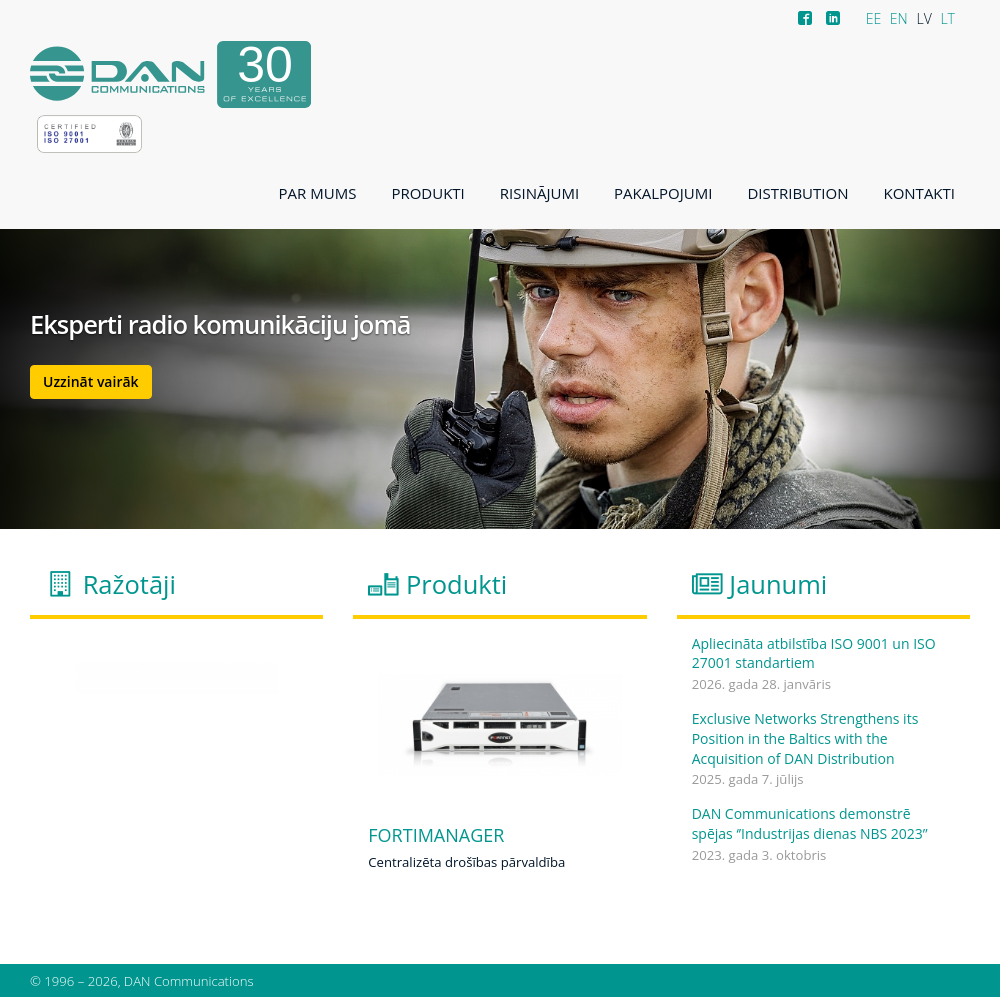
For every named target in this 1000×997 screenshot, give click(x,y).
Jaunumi (778, 584)
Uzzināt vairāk (91, 381)
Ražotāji (129, 584)
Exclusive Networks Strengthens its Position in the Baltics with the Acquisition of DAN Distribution (805, 738)
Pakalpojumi (663, 193)
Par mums (318, 193)
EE (874, 18)
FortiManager (436, 836)
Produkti (427, 193)
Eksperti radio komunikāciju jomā (220, 324)
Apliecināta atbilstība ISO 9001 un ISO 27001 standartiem (814, 653)
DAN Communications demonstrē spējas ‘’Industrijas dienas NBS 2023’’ (810, 823)
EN (899, 18)
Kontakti (919, 193)
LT (947, 18)
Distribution (797, 193)
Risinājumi (539, 193)
